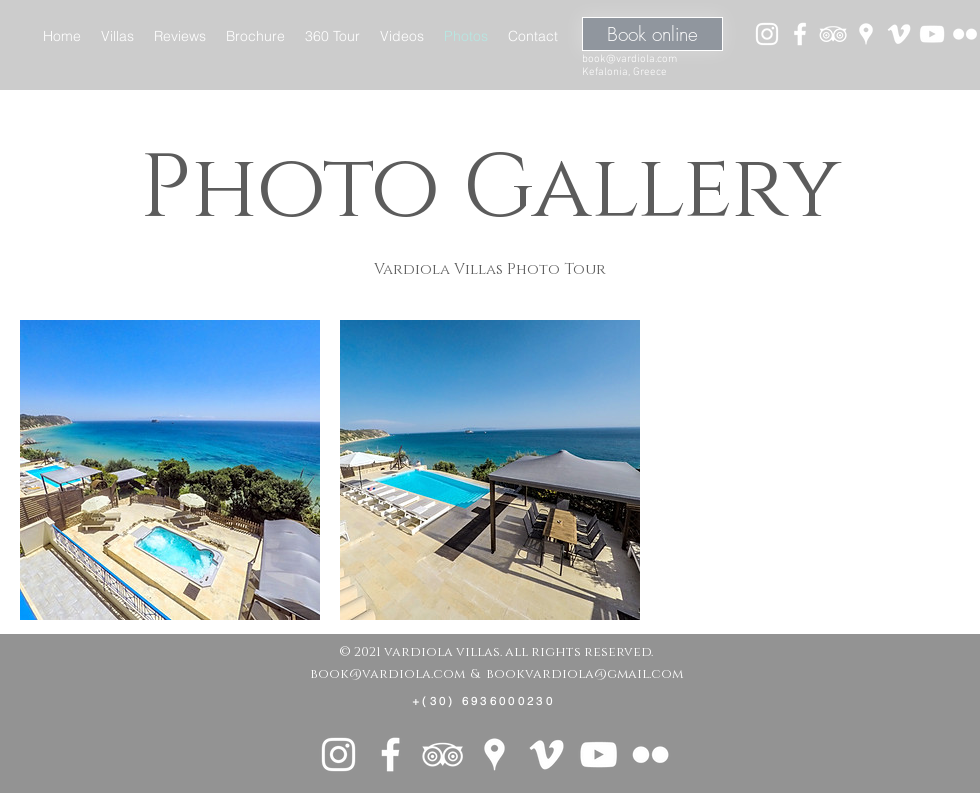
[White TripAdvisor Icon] (833, 34)
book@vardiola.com (629, 59)
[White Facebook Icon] (800, 34)
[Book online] (652, 34)
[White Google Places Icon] (866, 34)
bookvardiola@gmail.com (584, 674)
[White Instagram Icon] (767, 34)
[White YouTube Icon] (932, 34)
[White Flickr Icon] (965, 34)
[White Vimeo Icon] (899, 34)
